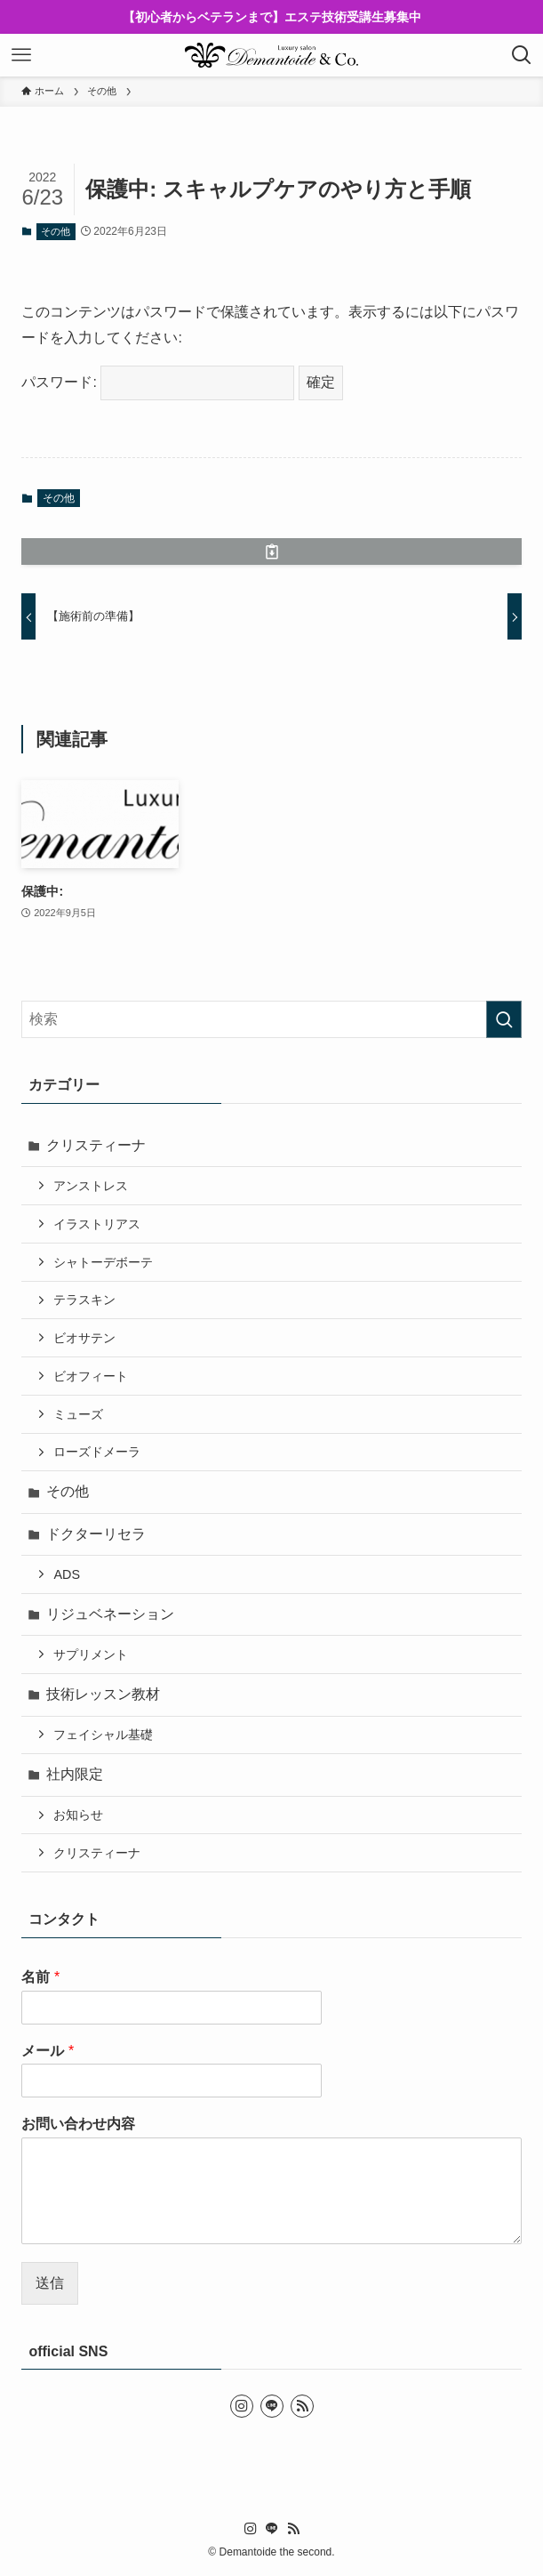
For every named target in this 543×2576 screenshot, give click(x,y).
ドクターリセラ (96, 1534)
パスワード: (157, 382)
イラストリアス (96, 1224)
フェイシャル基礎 (103, 1734)
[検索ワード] (271, 1019)
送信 (50, 2282)
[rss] (302, 2406)
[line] (271, 2406)
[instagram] (241, 2406)
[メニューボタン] (21, 55)
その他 (55, 231)
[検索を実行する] (504, 1019)
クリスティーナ (96, 1145)
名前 (40, 1976)
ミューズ (78, 1414)
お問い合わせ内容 (78, 2123)
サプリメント (90, 1654)
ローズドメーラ (96, 1452)
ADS (66, 1574)
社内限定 (74, 1774)
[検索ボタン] (521, 55)
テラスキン (84, 1299)
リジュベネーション (110, 1614)
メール (47, 2050)
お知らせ (78, 1814)
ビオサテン (84, 1338)
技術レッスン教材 (103, 1694)
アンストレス (90, 1186)
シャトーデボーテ (103, 1262)
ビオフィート (90, 1376)
